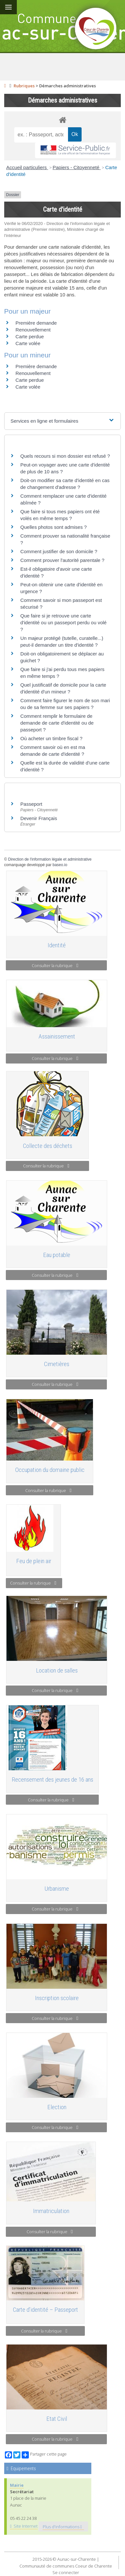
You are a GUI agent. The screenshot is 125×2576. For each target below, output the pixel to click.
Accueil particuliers (27, 167)
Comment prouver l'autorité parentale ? (62, 560)
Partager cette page (44, 2454)
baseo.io (59, 865)
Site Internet (24, 2526)
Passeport (31, 804)
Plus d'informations (62, 2527)
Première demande (36, 323)
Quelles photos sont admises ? (53, 527)
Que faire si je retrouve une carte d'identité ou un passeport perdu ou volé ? (63, 622)
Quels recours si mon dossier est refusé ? (65, 456)
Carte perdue (30, 336)
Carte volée (28, 343)
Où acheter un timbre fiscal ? (51, 738)
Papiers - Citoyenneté (77, 167)
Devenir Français (38, 818)
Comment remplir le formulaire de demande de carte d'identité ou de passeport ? (57, 722)
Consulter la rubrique (55, 965)
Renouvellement (33, 329)
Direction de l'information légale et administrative (50, 859)
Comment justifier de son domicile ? (58, 551)
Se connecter (65, 2572)
